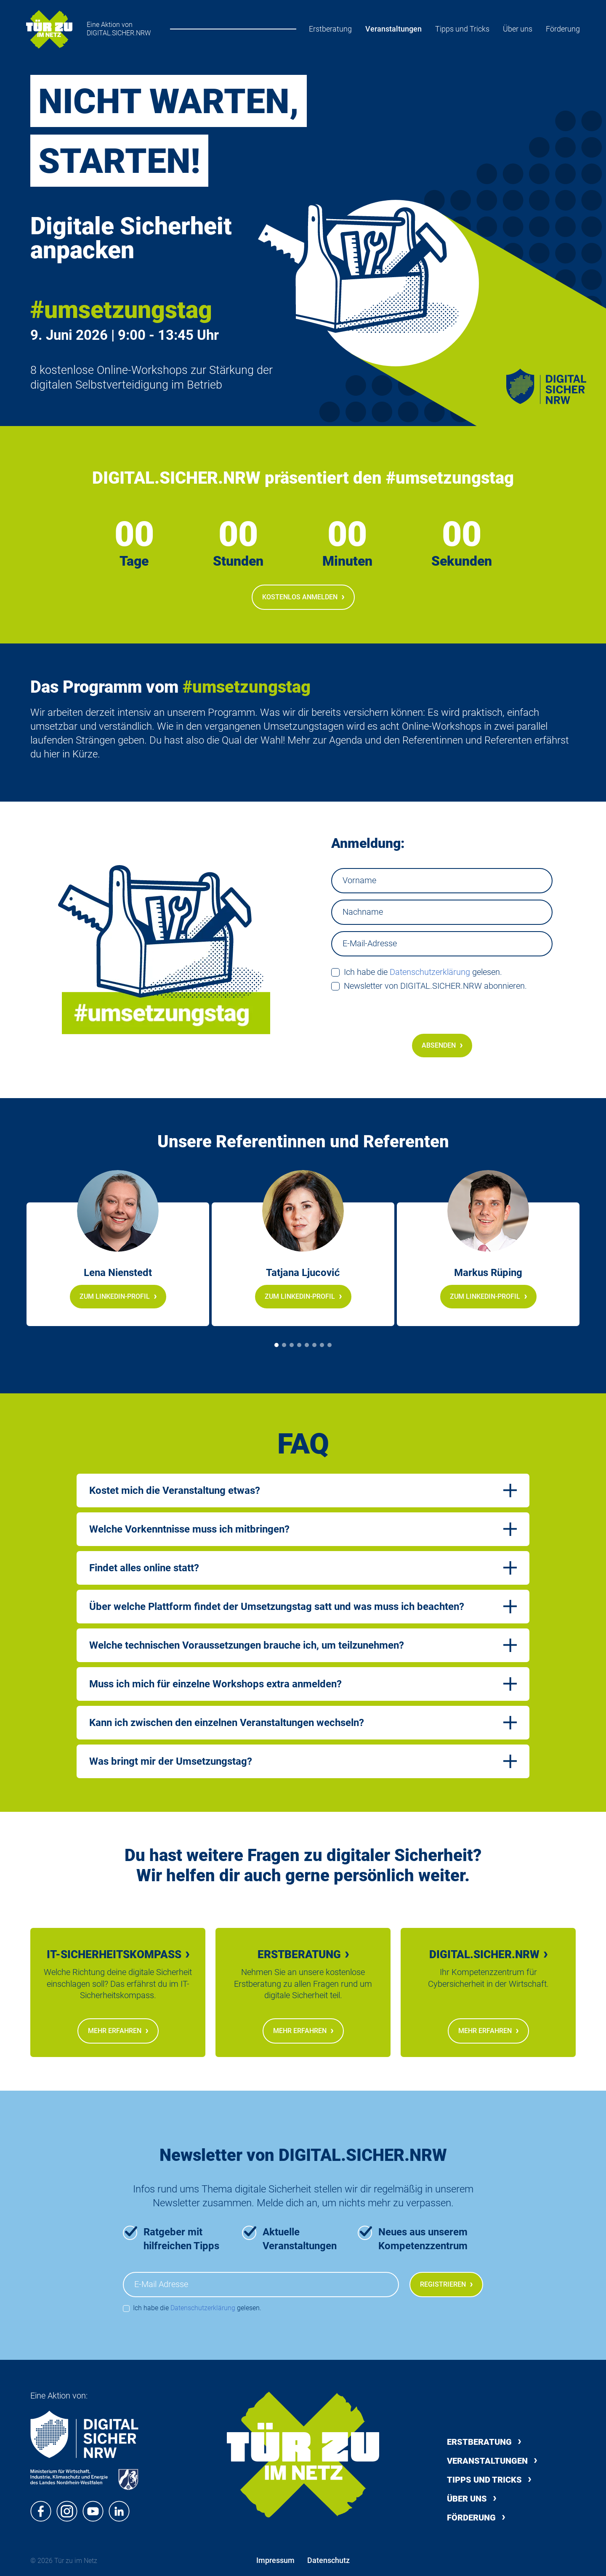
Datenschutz (328, 2560)
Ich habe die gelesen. (423, 972)
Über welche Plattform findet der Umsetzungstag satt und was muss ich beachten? (276, 1606)
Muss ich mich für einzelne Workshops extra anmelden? (215, 1684)
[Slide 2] (284, 1345)
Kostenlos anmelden (303, 597)
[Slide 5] (307, 1345)
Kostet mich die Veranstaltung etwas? (174, 1490)
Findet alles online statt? (144, 1568)
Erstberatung (330, 28)
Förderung (563, 28)
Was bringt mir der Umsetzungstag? (170, 1761)
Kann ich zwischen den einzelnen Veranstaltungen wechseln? (226, 1723)
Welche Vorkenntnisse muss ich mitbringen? (189, 1529)
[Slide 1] (276, 1345)
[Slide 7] (322, 1345)
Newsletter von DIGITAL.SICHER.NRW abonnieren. (435, 986)
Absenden (442, 1045)
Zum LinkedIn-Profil (118, 1296)
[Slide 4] (299, 1345)
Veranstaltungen (393, 28)
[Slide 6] (314, 1345)
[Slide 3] (292, 1345)
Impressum (275, 2560)
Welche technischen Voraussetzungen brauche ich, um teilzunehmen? (246, 1645)
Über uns (517, 28)
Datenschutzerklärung (430, 972)
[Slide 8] (329, 1345)
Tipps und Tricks (462, 28)
